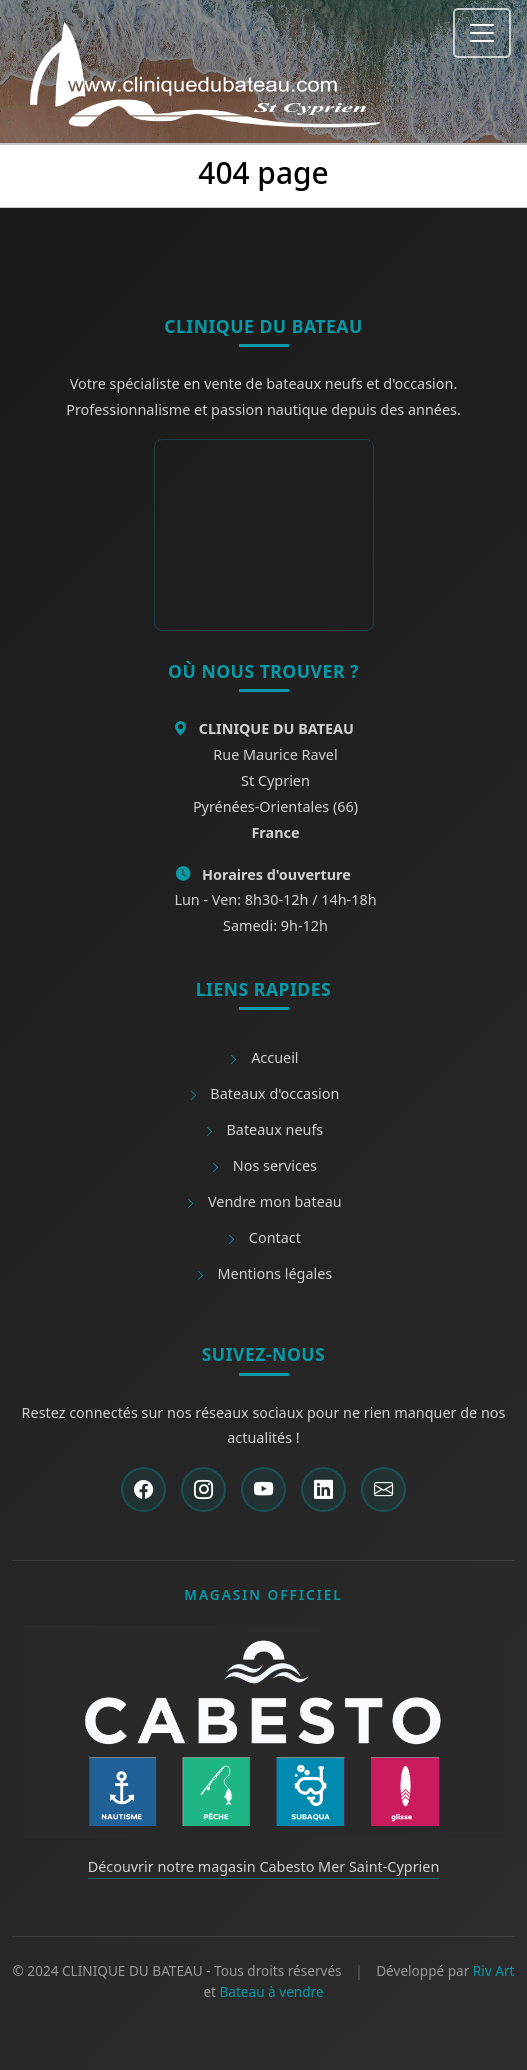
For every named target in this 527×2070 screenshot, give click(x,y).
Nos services (263, 1165)
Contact (263, 1237)
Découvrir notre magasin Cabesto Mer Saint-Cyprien (264, 1866)
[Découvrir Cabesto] (264, 1730)
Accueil (263, 1057)
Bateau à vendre (272, 1991)
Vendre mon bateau (263, 1201)
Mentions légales (263, 1273)
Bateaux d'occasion (264, 1093)
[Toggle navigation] (482, 33)
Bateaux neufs (264, 1129)
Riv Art (494, 1970)
